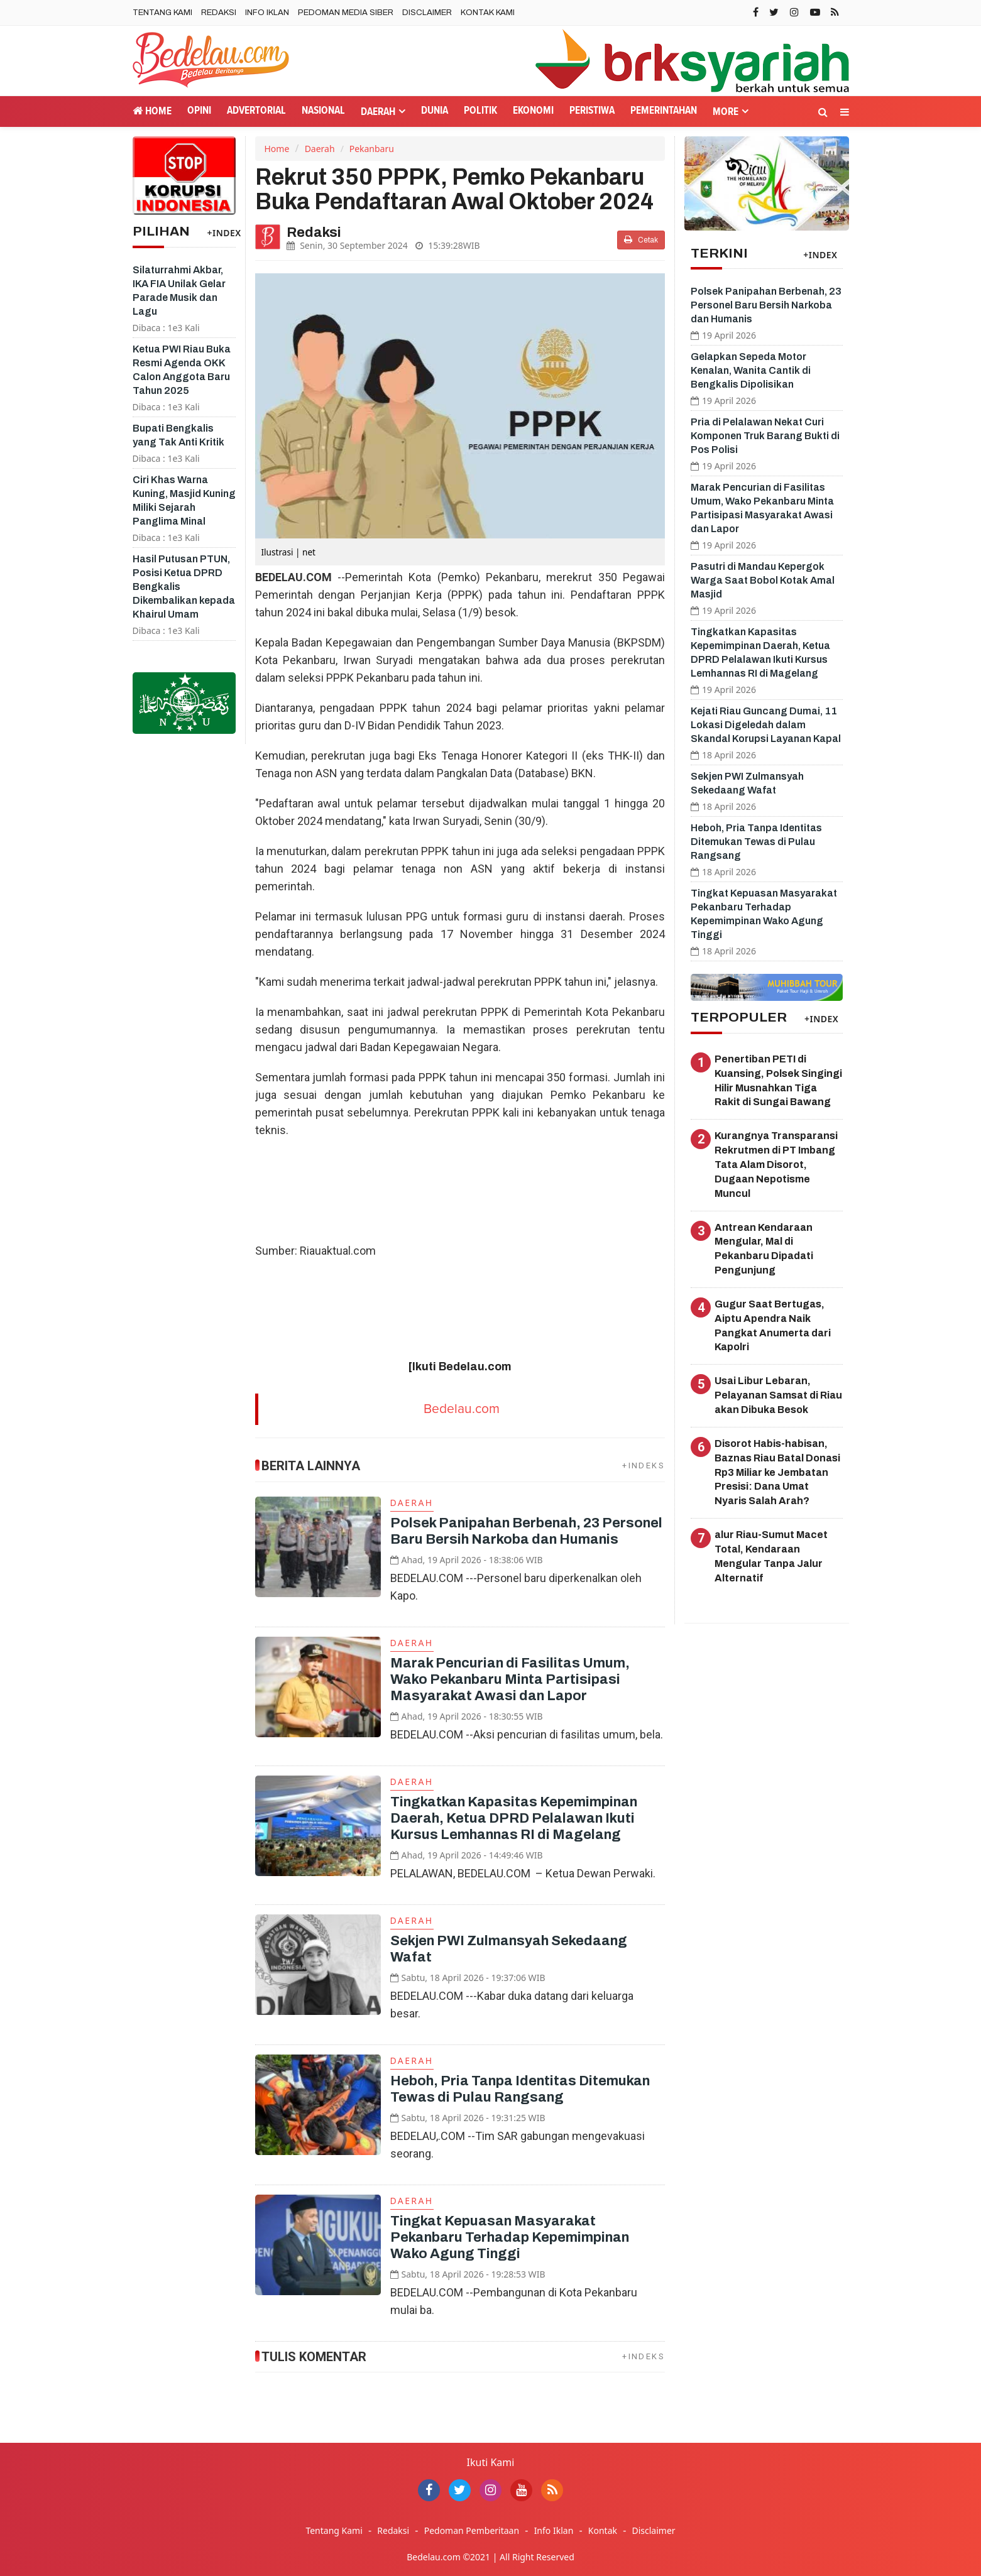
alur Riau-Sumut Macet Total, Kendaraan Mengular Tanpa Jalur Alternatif (771, 1556)
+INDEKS (643, 1465)
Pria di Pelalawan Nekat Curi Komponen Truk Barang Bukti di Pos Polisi (765, 436)
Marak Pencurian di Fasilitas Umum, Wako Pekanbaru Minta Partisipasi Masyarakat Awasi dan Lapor (510, 1679)
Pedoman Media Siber (345, 12)
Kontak (602, 2530)
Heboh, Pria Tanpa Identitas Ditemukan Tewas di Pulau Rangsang (756, 841)
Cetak (641, 239)
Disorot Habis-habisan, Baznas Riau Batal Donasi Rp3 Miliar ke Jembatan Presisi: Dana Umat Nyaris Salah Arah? (777, 1472)
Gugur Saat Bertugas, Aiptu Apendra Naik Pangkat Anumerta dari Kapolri (773, 1326)
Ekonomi (533, 111)
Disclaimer (427, 12)
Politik (480, 111)
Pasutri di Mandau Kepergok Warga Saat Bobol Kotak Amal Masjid (763, 580)
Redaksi (218, 12)
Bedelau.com (462, 1409)
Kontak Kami (488, 12)
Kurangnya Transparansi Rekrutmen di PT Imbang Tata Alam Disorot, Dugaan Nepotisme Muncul (776, 1164)
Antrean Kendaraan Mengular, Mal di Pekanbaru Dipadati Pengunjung (764, 1249)
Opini (199, 111)
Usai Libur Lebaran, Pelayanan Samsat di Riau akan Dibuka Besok (778, 1395)
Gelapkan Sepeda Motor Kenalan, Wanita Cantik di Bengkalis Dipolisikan (751, 370)
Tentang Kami (162, 12)
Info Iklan (267, 12)
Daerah (320, 149)
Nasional (323, 111)
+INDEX (224, 233)
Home (152, 111)
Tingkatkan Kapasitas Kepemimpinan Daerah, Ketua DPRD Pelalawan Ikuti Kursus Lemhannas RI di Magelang (513, 1818)
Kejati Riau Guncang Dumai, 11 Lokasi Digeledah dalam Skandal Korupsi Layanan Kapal (766, 725)
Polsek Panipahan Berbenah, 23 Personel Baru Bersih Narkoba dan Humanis (766, 305)
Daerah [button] (378, 112)
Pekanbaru (371, 149)
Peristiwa (592, 111)
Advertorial (256, 111)
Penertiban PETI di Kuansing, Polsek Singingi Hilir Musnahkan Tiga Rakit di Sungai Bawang (778, 1081)
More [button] (725, 112)
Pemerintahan (663, 111)
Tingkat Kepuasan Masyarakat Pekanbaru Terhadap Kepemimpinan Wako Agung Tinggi (509, 2237)
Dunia (434, 111)
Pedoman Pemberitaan (471, 2530)
